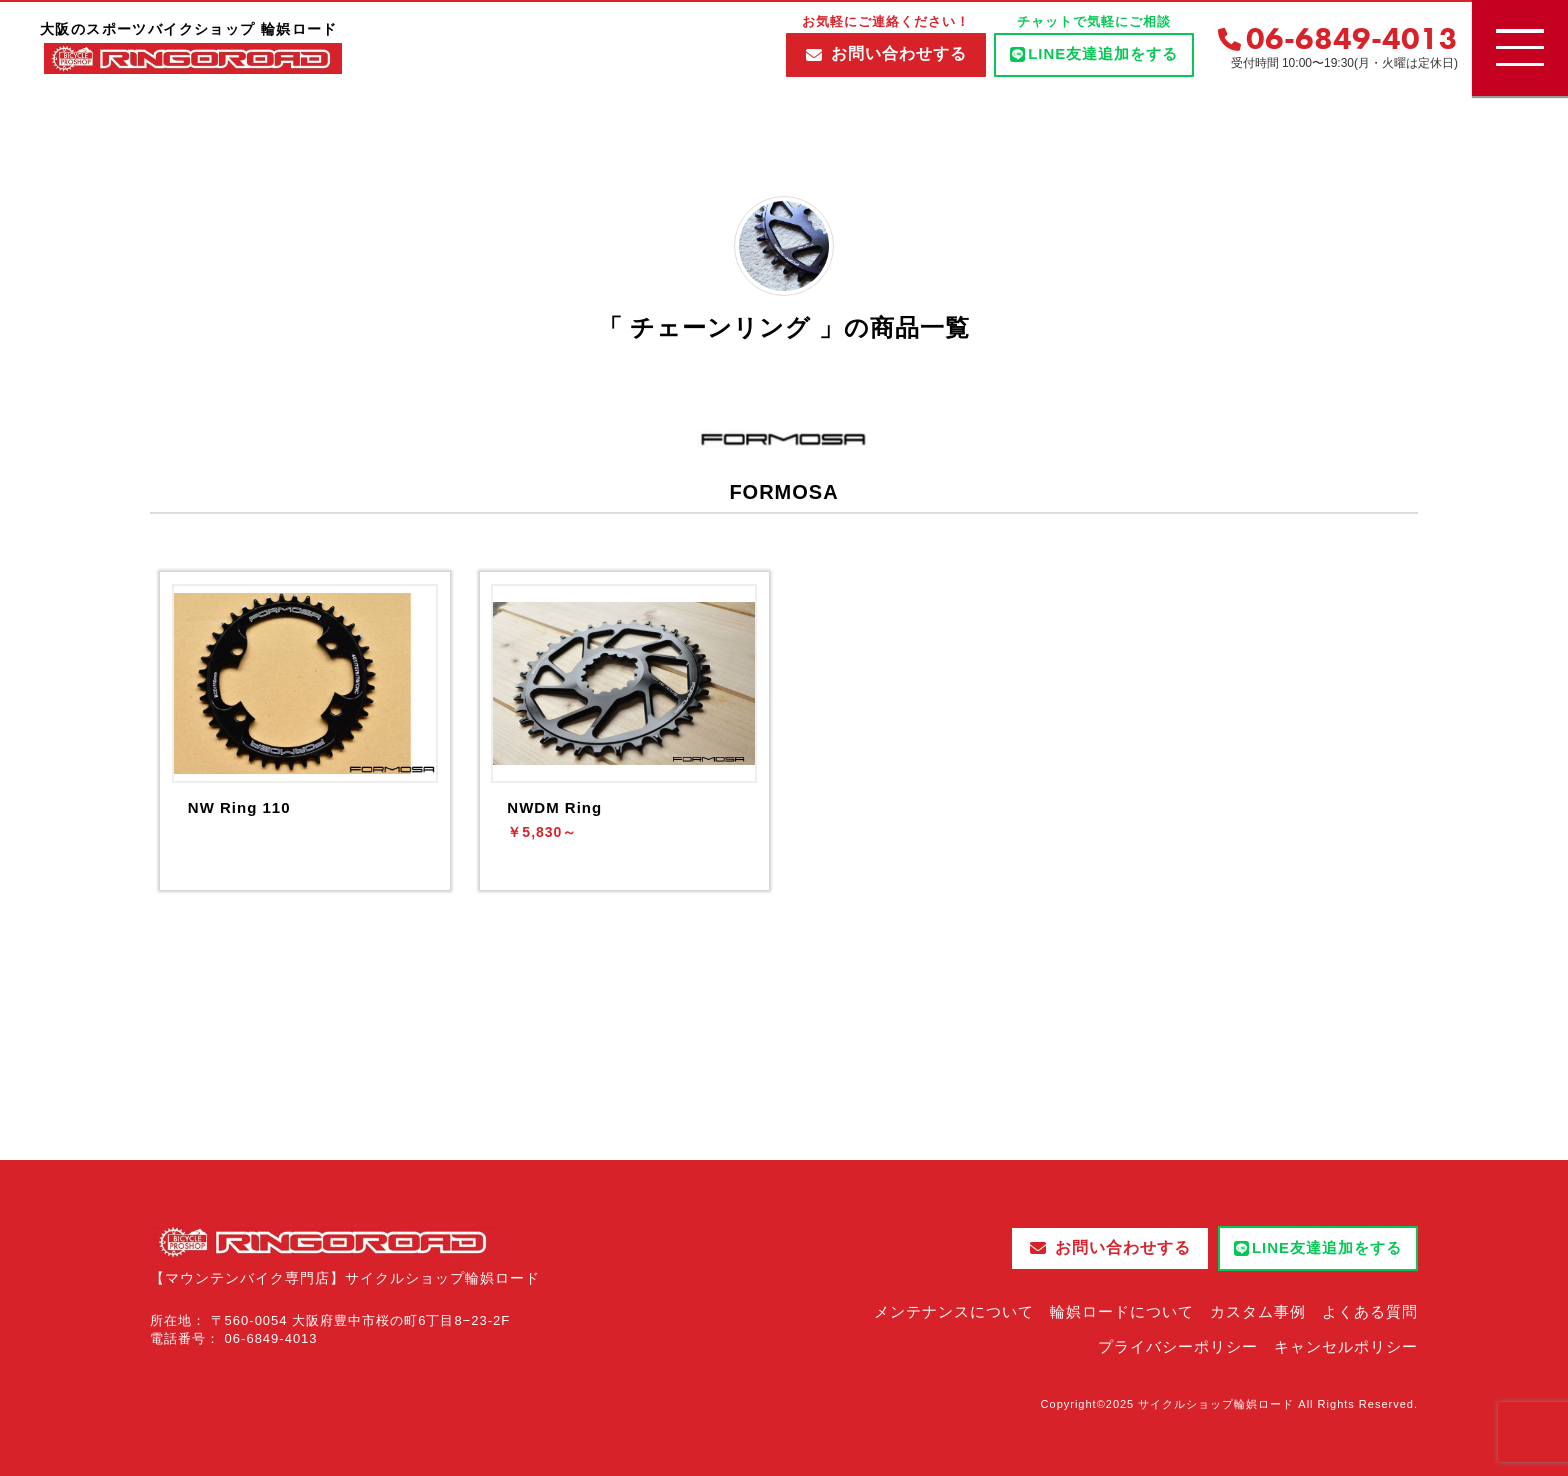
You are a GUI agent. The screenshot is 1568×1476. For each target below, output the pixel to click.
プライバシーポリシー (1178, 1346)
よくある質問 (1370, 1311)
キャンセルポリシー (1346, 1346)
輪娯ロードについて (1122, 1311)
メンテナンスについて (954, 1311)
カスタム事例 (1258, 1311)
